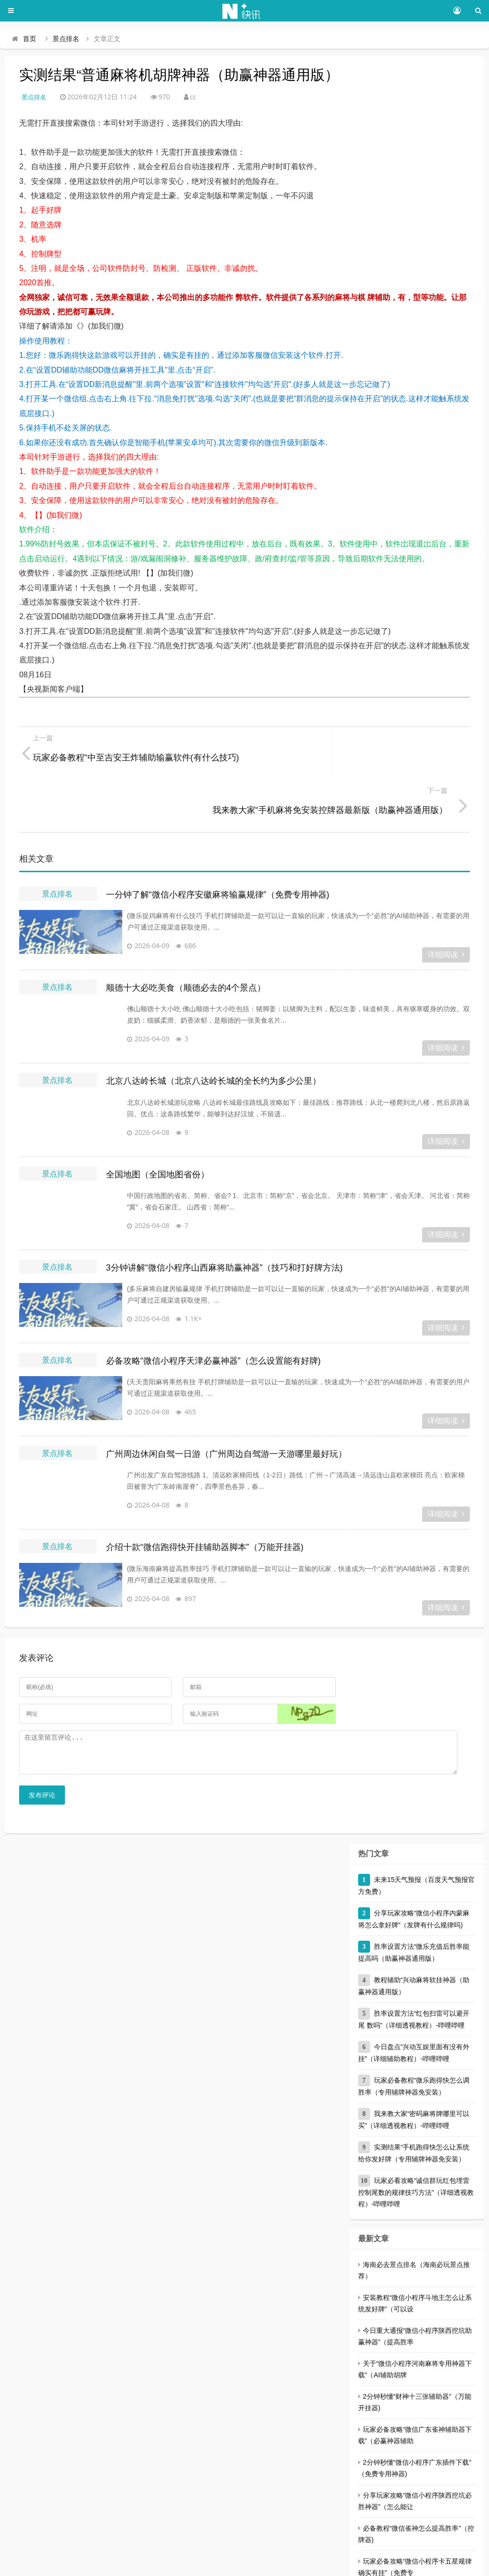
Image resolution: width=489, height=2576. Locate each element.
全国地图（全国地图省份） (157, 1122)
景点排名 (66, 39)
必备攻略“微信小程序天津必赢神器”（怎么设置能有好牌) (213, 1308)
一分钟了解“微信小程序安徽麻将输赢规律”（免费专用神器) (218, 842)
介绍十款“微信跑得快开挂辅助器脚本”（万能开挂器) (205, 1494)
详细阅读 (446, 902)
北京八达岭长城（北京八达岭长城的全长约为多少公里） (213, 1028)
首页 (29, 39)
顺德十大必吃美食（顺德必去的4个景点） (186, 935)
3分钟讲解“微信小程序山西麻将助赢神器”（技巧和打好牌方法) (224, 1215)
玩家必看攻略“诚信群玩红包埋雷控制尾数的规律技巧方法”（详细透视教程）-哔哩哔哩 (416, 2146)
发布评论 (42, 1749)
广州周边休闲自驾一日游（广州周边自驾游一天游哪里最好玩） (226, 1401)
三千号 (176, 2564)
